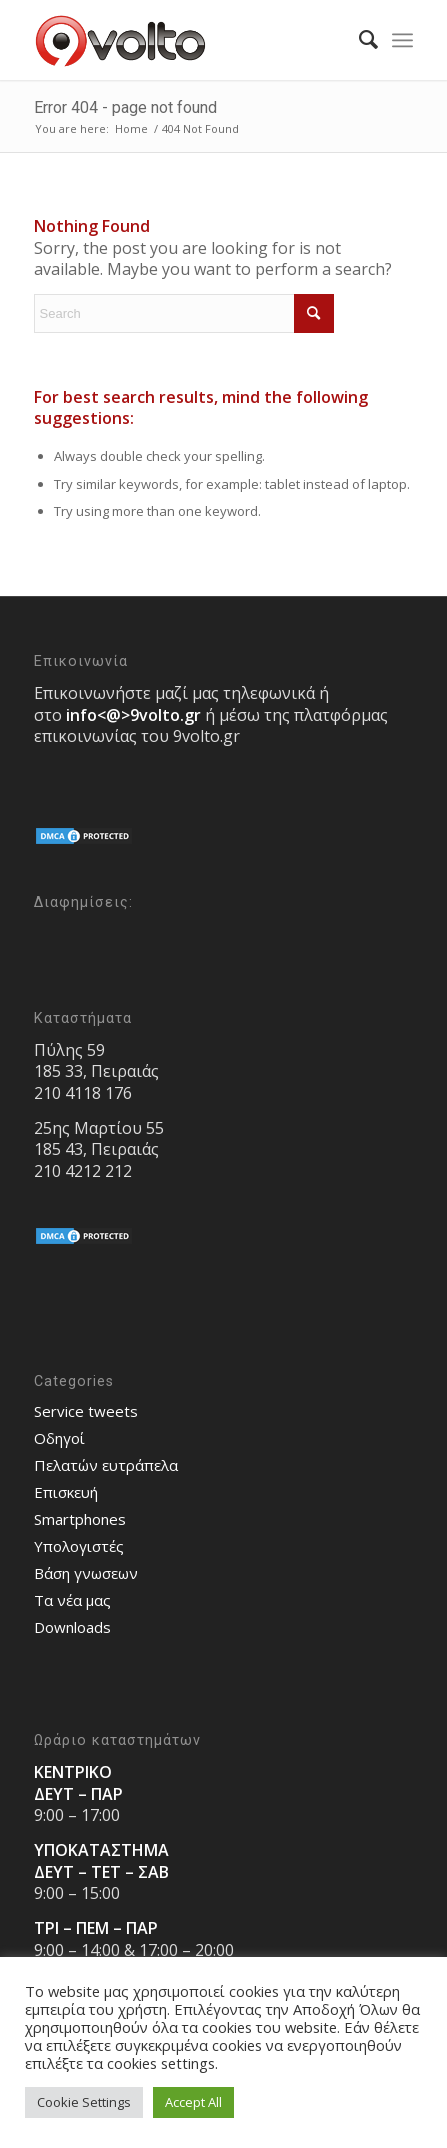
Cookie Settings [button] (84, 2102)
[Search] (358, 40)
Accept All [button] (193, 2102)
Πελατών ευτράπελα (106, 1465)
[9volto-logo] (186, 40)
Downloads (72, 1627)
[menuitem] (358, 40)
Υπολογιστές (79, 1546)
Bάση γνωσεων (86, 1573)
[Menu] (402, 40)
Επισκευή (66, 1492)
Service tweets (86, 1411)
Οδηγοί (59, 1438)
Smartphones (80, 1519)
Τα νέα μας (72, 1600)
